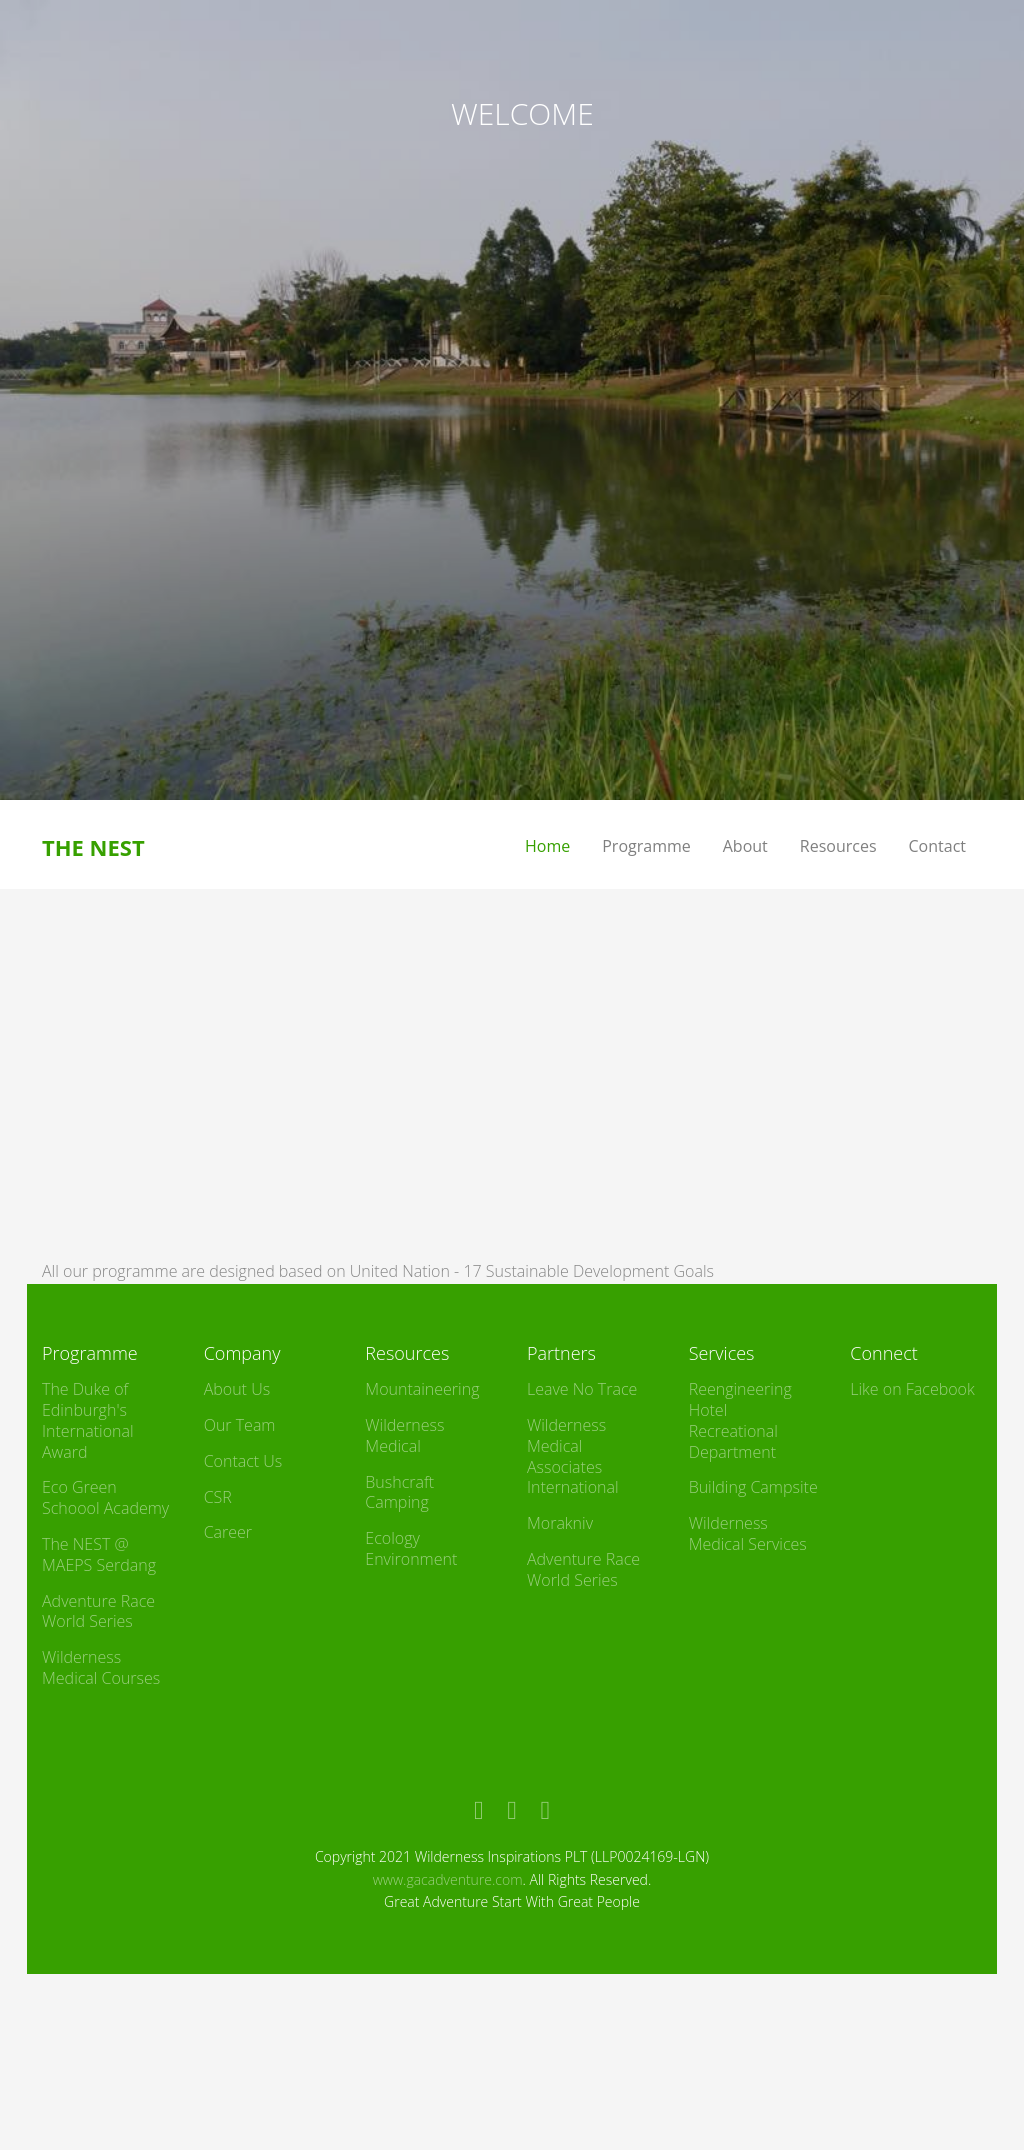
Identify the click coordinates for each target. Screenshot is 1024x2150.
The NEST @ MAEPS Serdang (99, 1554)
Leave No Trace (582, 1389)
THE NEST (93, 847)
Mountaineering (422, 1389)
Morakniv (560, 1523)
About (745, 846)
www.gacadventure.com (448, 1879)
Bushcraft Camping (399, 1492)
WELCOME (522, 113)
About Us (237, 1389)
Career (228, 1532)
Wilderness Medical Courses (101, 1667)
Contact (937, 846)
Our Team (240, 1425)
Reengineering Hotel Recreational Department (740, 1420)
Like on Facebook (912, 1389)
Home (547, 846)
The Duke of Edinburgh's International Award (88, 1420)
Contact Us (243, 1461)
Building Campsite (753, 1487)
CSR (218, 1497)
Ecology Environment (411, 1548)
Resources (838, 846)
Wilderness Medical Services (748, 1533)
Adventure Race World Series (98, 1611)
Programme (646, 846)
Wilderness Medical (404, 1435)
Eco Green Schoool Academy (105, 1497)
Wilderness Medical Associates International (573, 1456)
